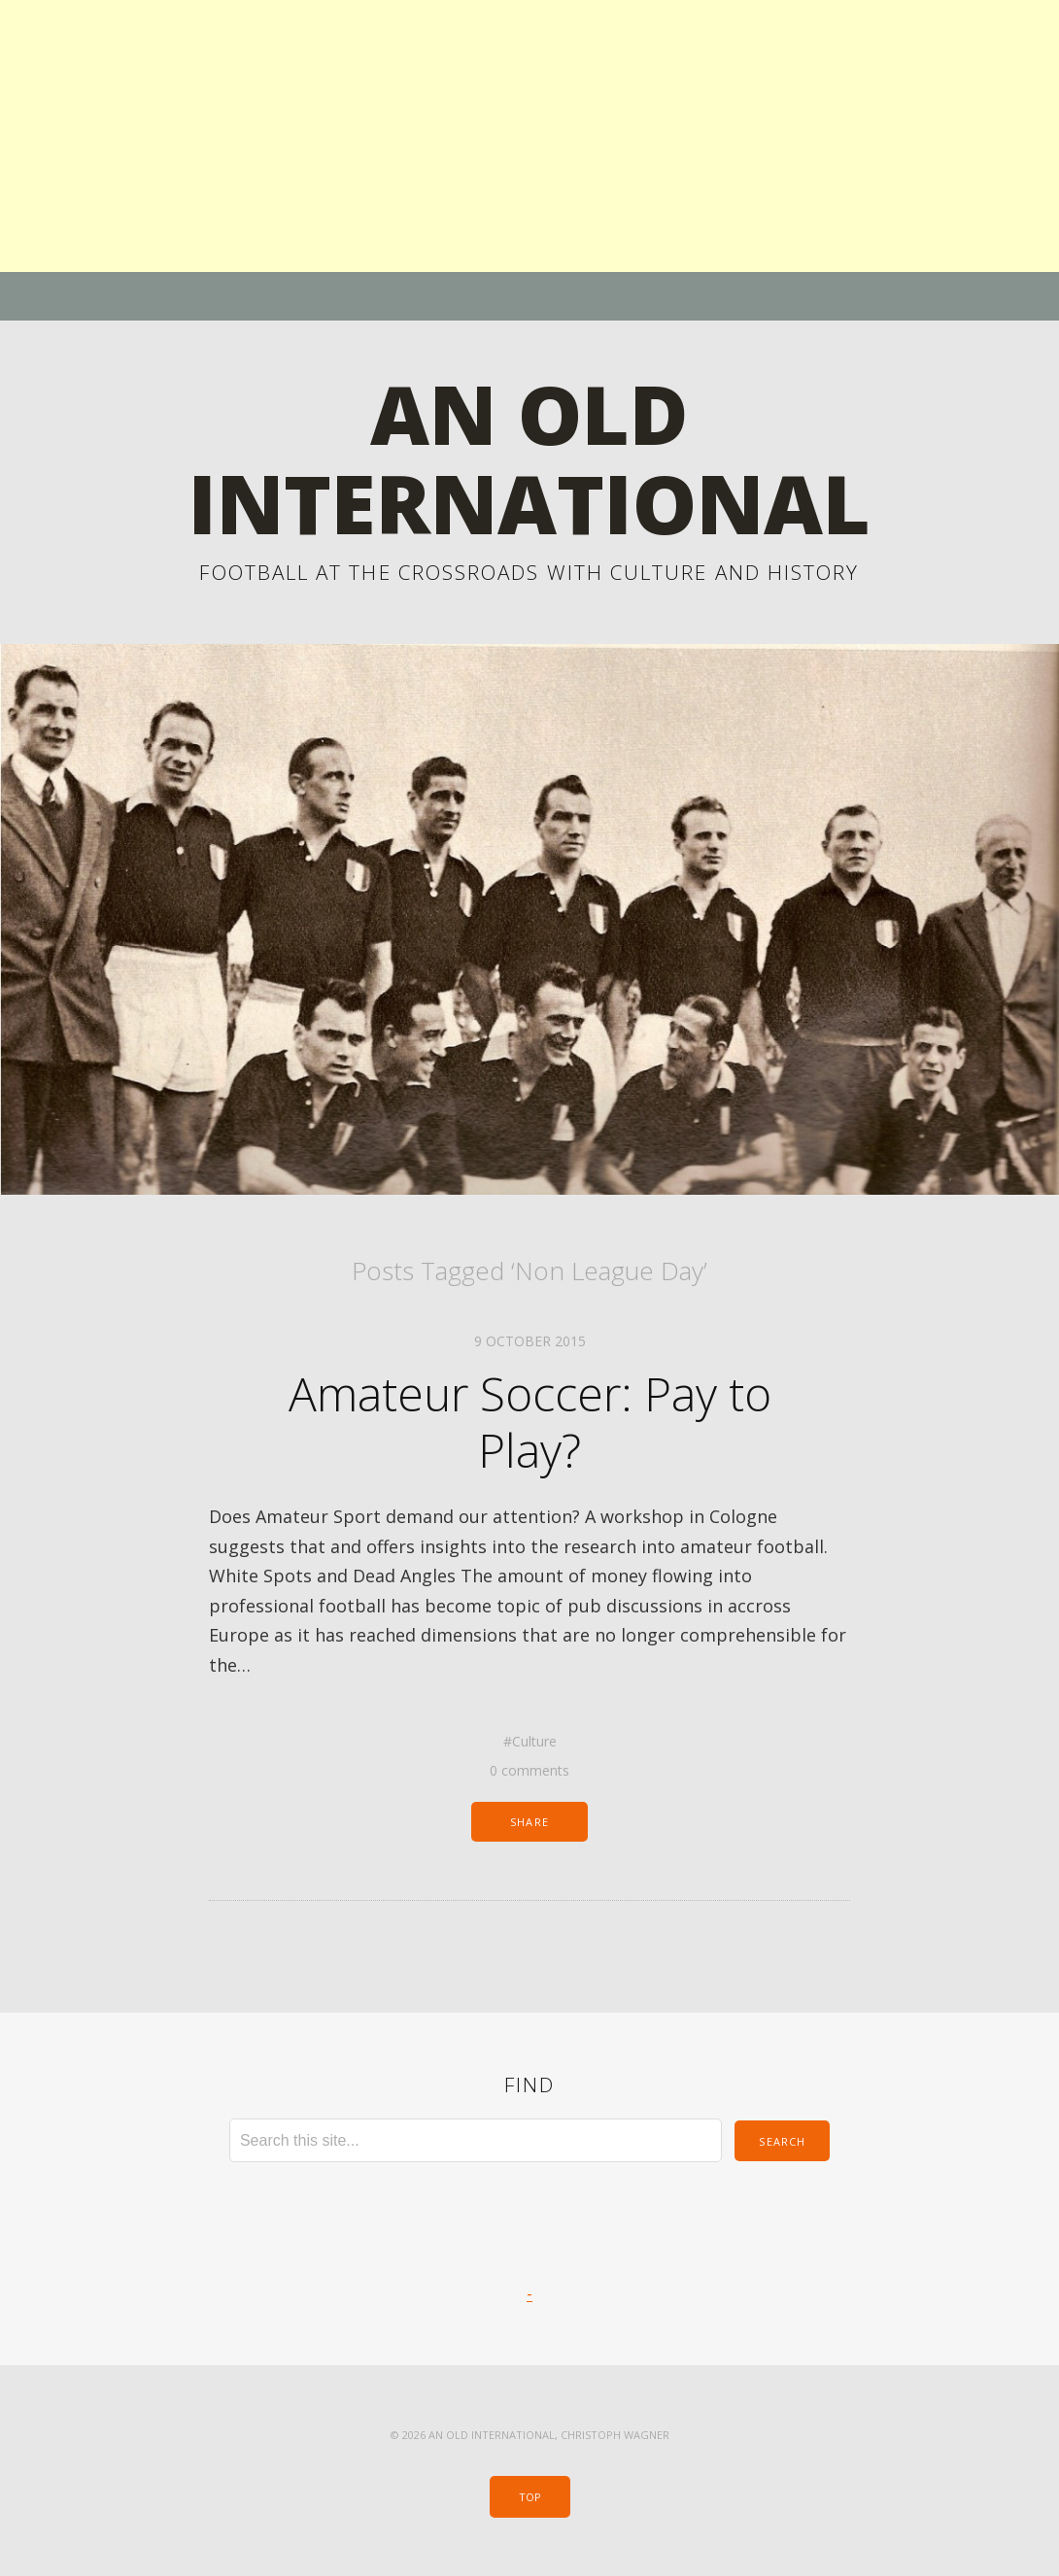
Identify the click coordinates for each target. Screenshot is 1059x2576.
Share (529, 1821)
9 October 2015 (530, 1341)
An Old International (529, 458)
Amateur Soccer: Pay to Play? (530, 1421)
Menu (530, 296)
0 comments (529, 1770)
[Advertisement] (529, 136)
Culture (534, 1741)
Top (530, 2497)
